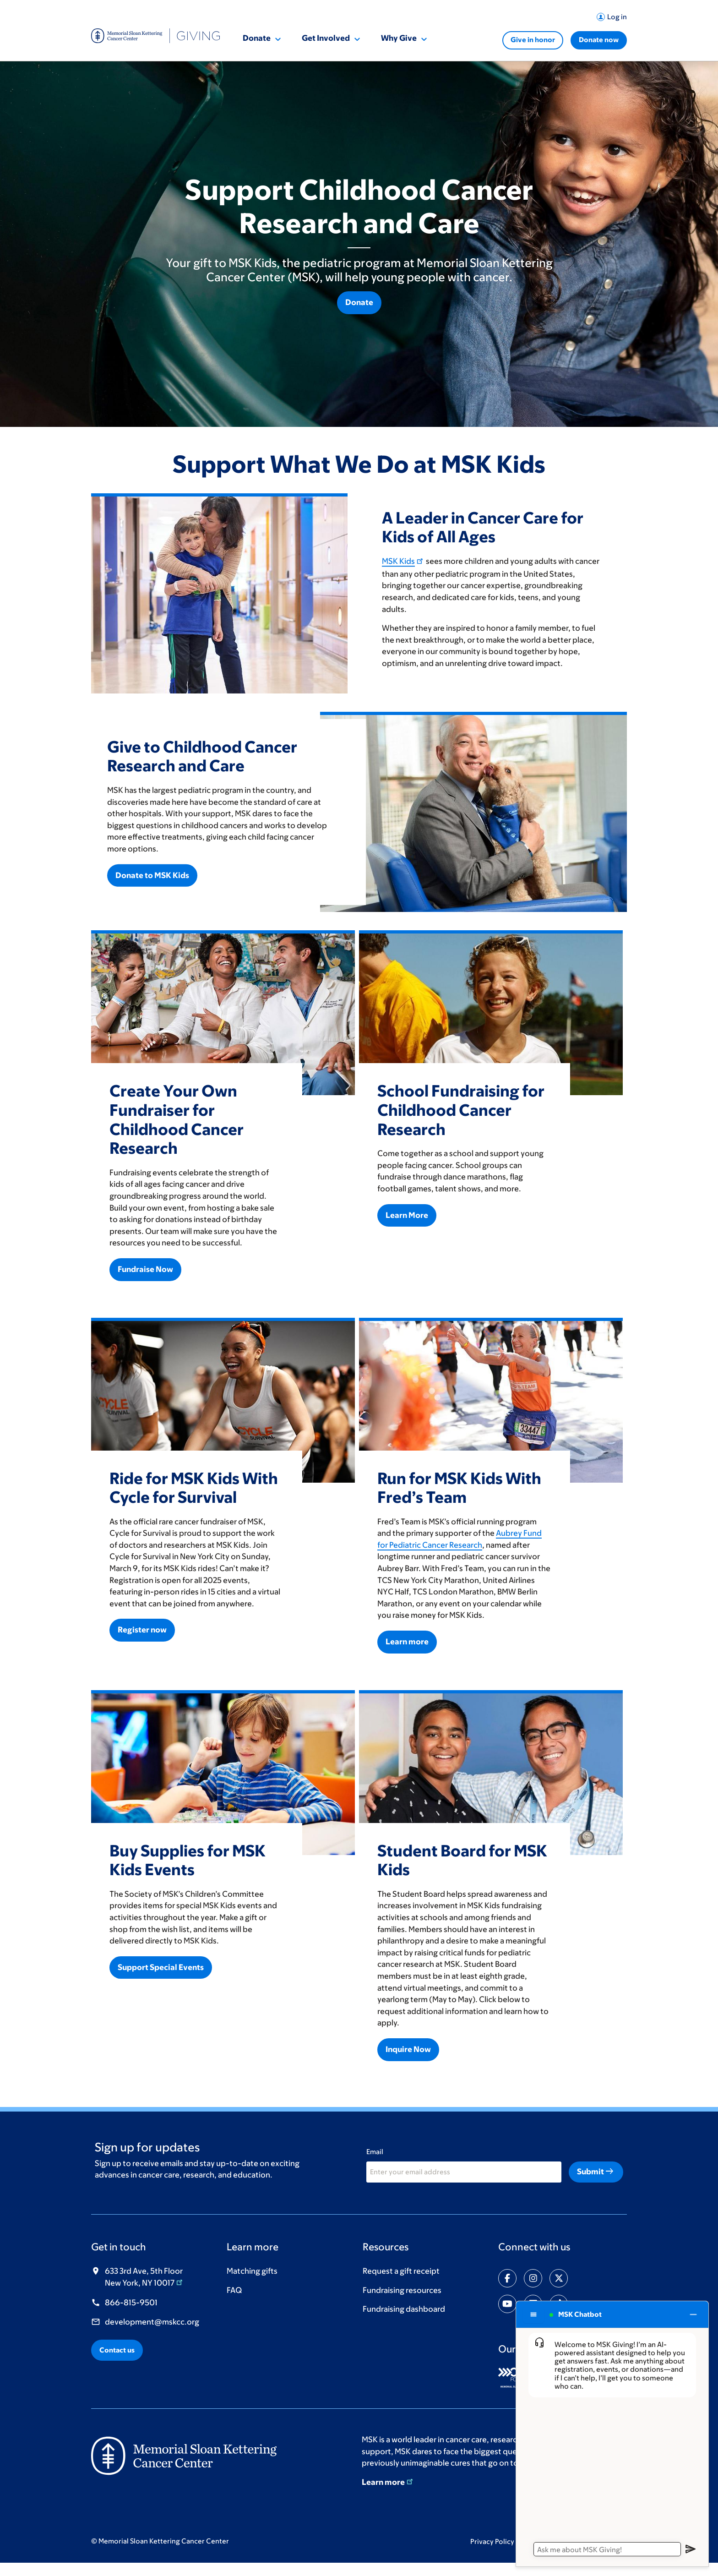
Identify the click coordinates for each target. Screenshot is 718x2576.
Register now (142, 1629)
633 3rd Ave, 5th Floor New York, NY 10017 (144, 2276)
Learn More (407, 1215)
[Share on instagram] (533, 2278)
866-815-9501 (131, 2302)
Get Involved (326, 38)
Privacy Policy (497, 2540)
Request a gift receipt (401, 2271)
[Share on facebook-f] (507, 2278)
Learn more (407, 1641)
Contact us (117, 2350)
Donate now (599, 40)
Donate (257, 38)
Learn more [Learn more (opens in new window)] (388, 2482)
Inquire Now (408, 2049)
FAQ (234, 2290)
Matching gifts (252, 2271)
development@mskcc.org (152, 2321)
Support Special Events (161, 1967)
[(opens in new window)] (184, 2454)
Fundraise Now (145, 1269)
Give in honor (533, 40)
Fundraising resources (402, 2290)
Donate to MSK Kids (152, 874)
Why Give (399, 38)
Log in (617, 17)
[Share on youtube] (507, 2304)
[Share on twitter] (558, 2278)
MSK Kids (403, 561)
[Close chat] (693, 2314)
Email (374, 2152)
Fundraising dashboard (404, 2309)
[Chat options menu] (533, 2314)
